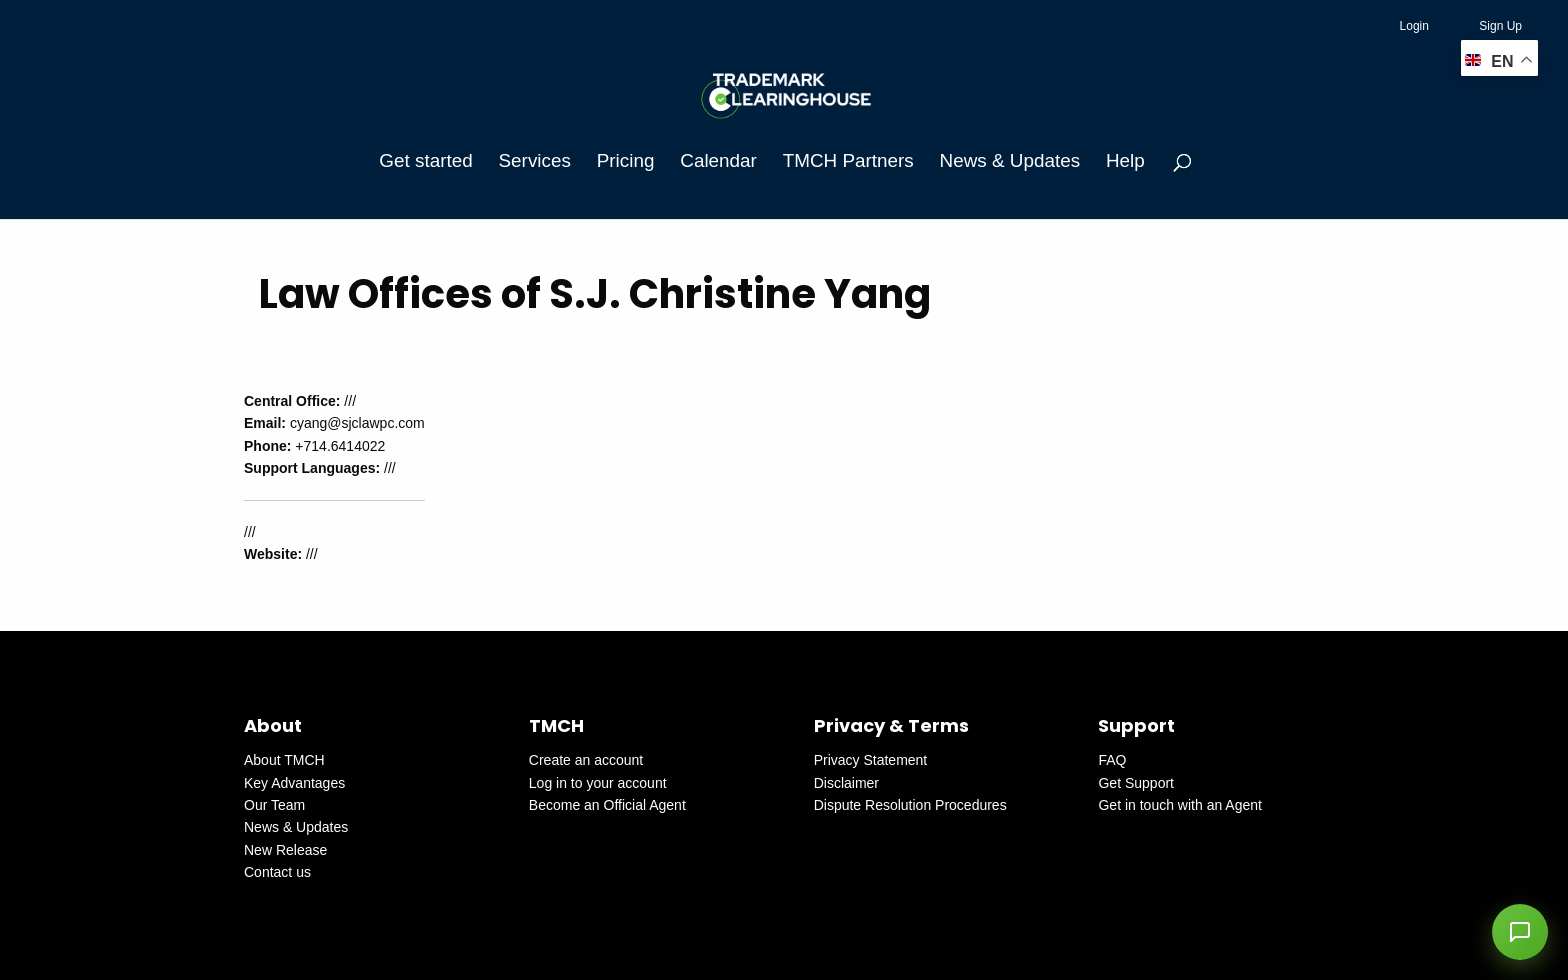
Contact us (277, 872)
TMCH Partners (848, 160)
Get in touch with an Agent (1179, 805)
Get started (425, 160)
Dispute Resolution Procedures (910, 805)
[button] (1520, 932)
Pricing (626, 160)
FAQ (1112, 760)
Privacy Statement (871, 760)
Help (1125, 160)
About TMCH (284, 760)
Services (535, 160)
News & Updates (1010, 160)
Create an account (586, 760)
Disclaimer (846, 783)
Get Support (1136, 783)
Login (1414, 26)
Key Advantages (294, 783)
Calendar (718, 160)
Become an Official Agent (607, 805)
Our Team (274, 805)
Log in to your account (598, 783)
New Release (285, 850)
